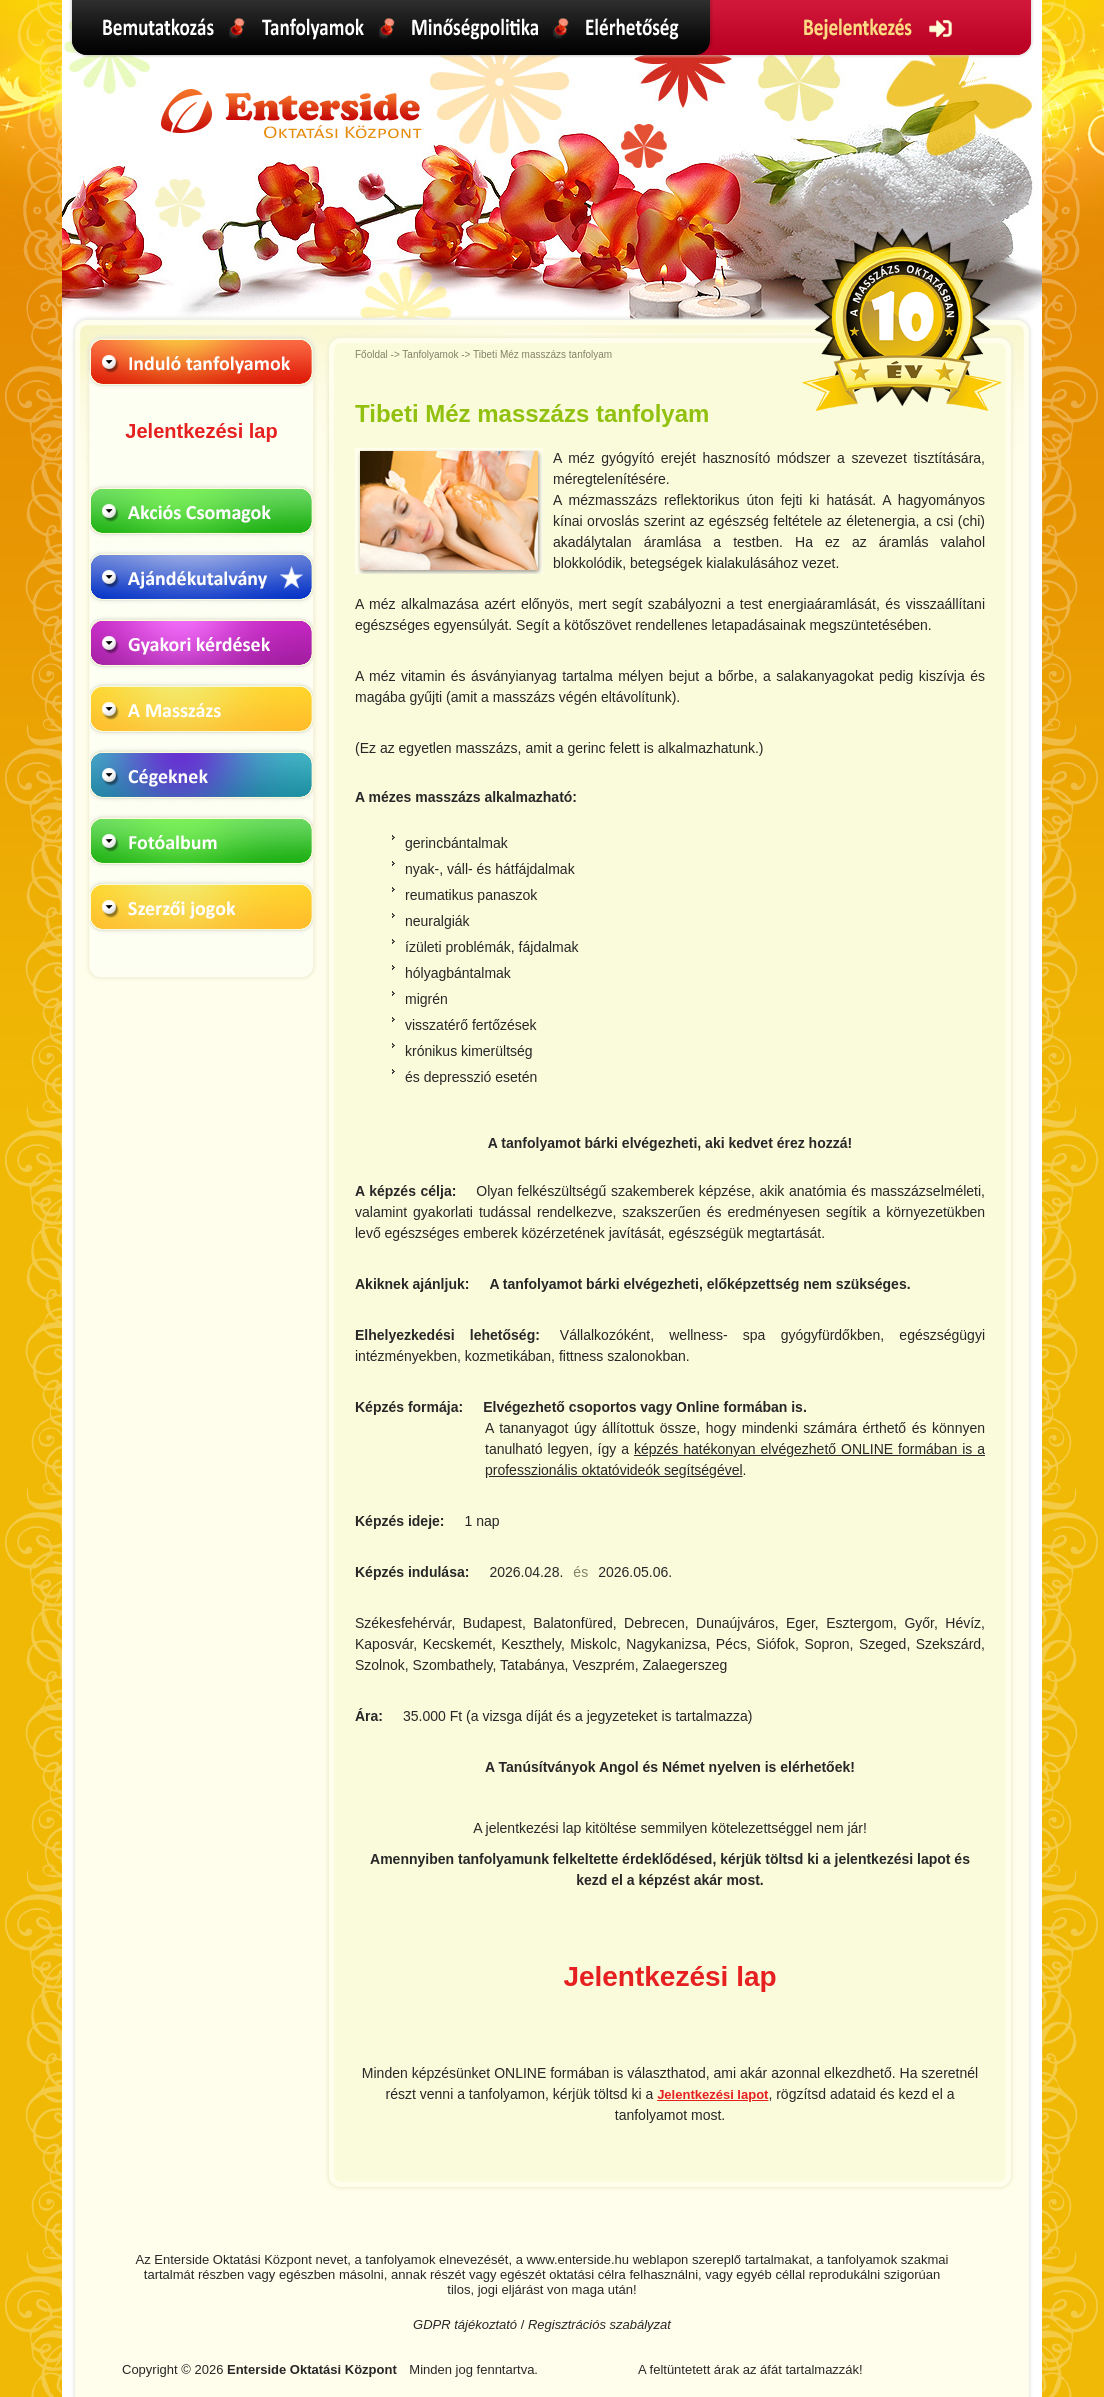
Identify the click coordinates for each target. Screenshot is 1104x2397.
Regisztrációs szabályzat (599, 2324)
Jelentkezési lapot (712, 2094)
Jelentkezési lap (201, 431)
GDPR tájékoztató (465, 2324)
